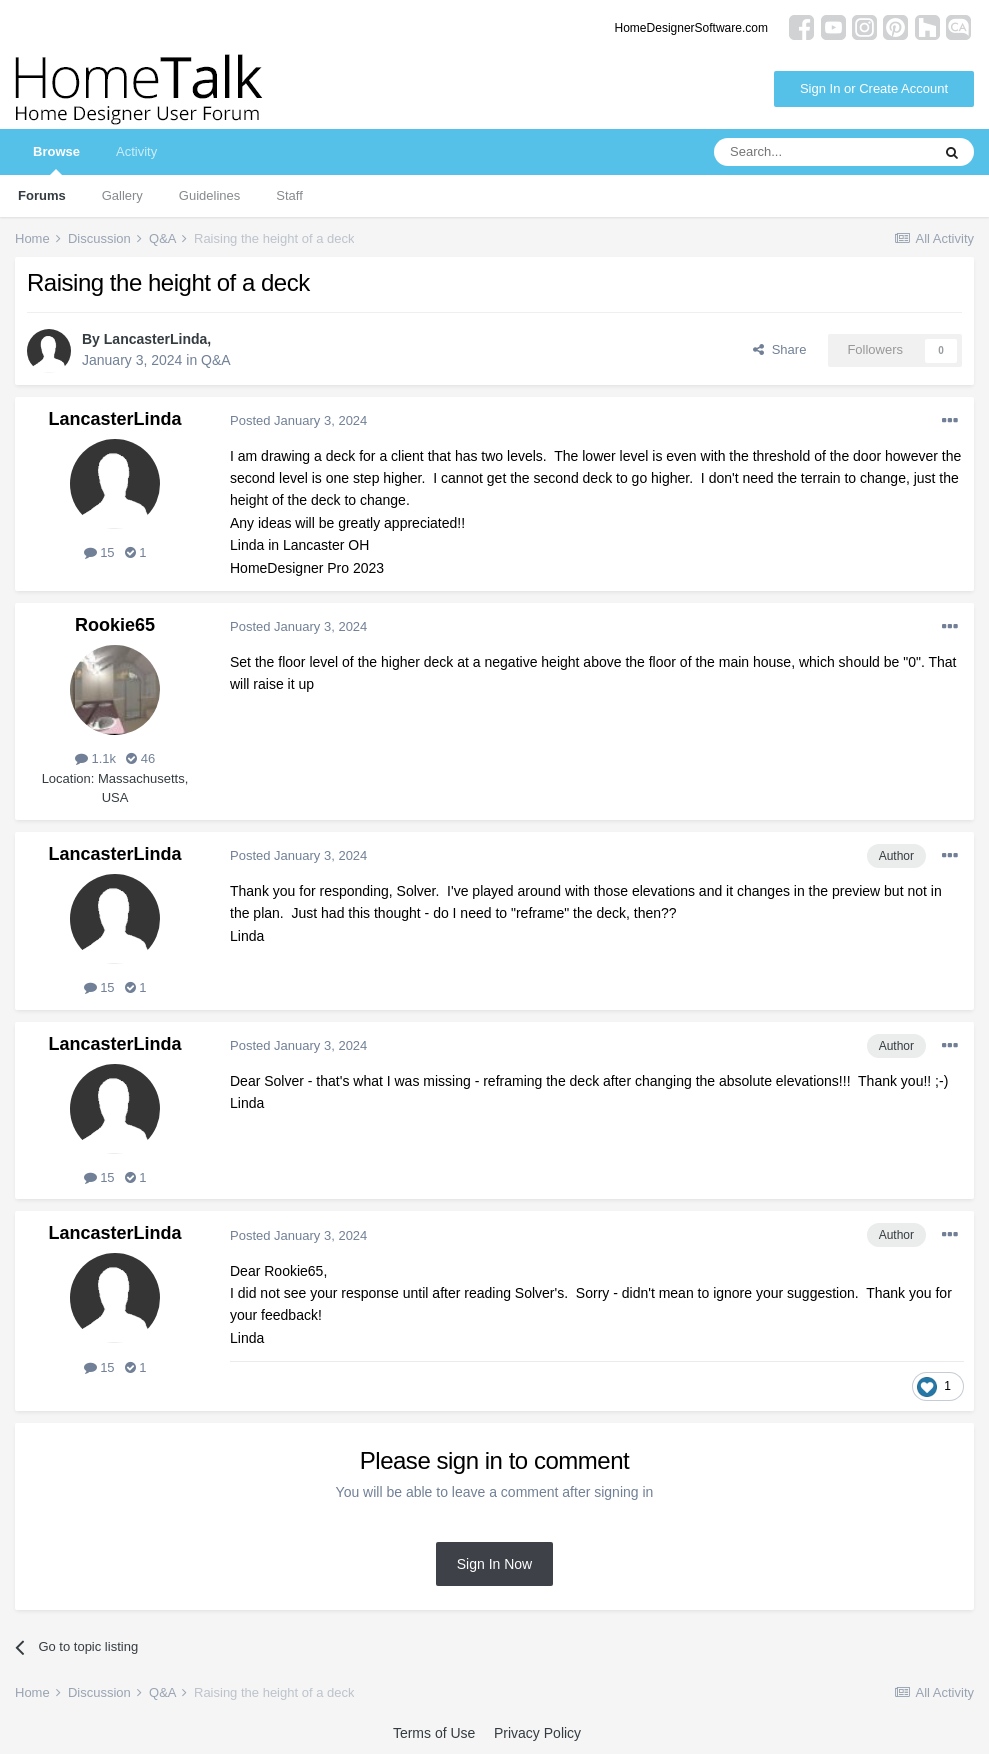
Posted (298, 420)
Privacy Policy (537, 1733)
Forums (42, 195)
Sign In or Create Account (874, 88)
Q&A (216, 360)
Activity (136, 151)
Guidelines (209, 195)
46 (140, 758)
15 (99, 552)
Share (779, 349)
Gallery (122, 195)
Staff (289, 195)
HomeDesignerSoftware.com (691, 28)
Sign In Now (494, 1564)
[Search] (822, 152)
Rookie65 (115, 625)
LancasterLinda (155, 339)
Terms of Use (434, 1733)
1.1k (95, 758)
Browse (56, 159)
